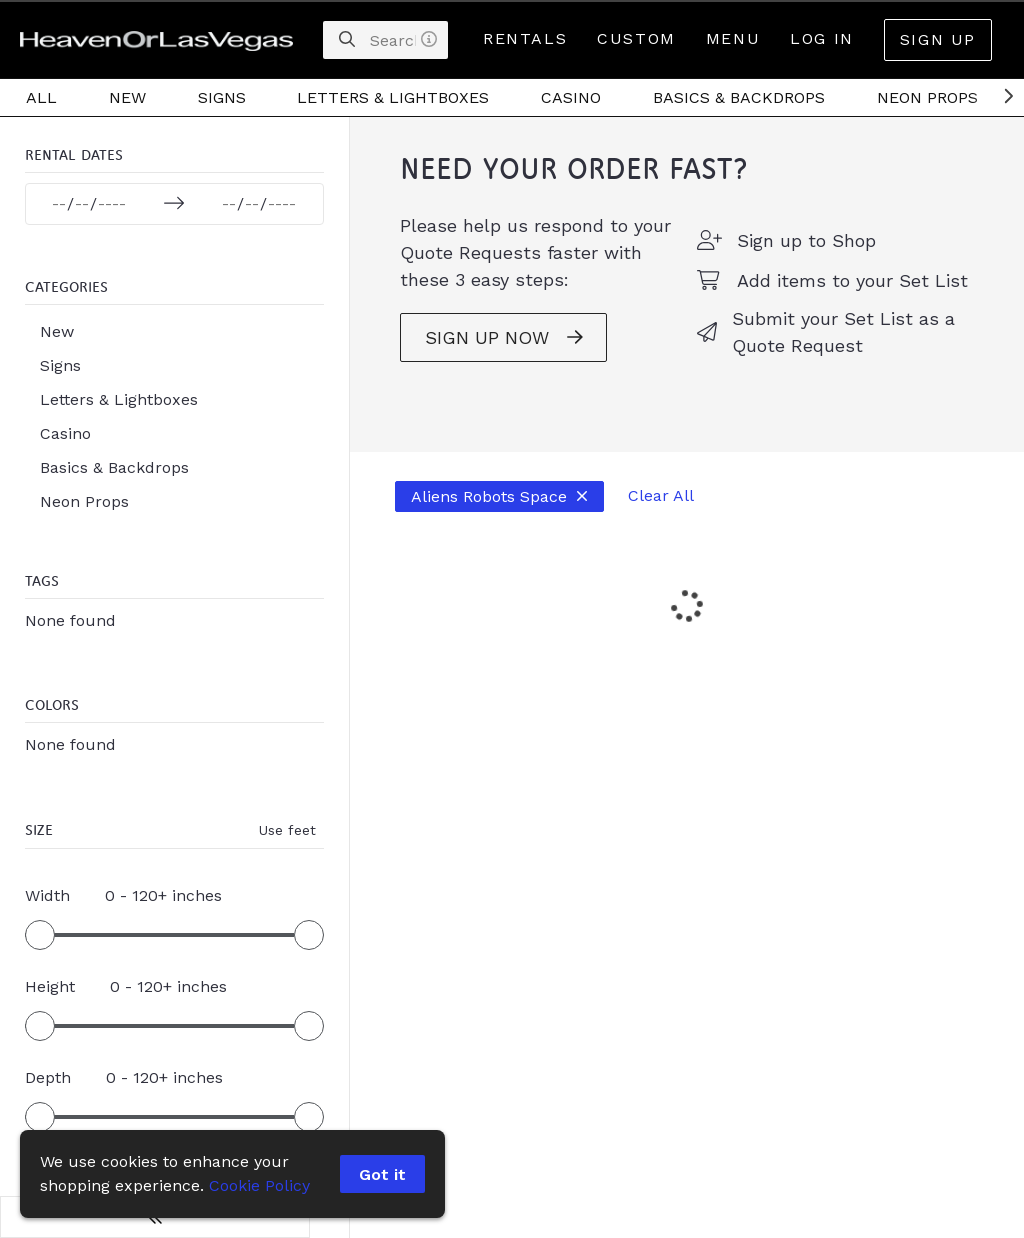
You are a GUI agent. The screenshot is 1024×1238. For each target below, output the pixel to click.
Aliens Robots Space (459, 515)
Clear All (621, 515)
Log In (822, 38)
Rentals (525, 38)
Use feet (247, 834)
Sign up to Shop (786, 259)
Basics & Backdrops (739, 97)
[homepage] (161, 40)
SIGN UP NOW (464, 357)
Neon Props (927, 97)
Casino (571, 97)
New (127, 97)
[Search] (347, 40)
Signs (222, 97)
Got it (383, 1174)
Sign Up (938, 39)
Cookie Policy (259, 1185)
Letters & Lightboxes (393, 97)
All (41, 97)
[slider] (40, 939)
